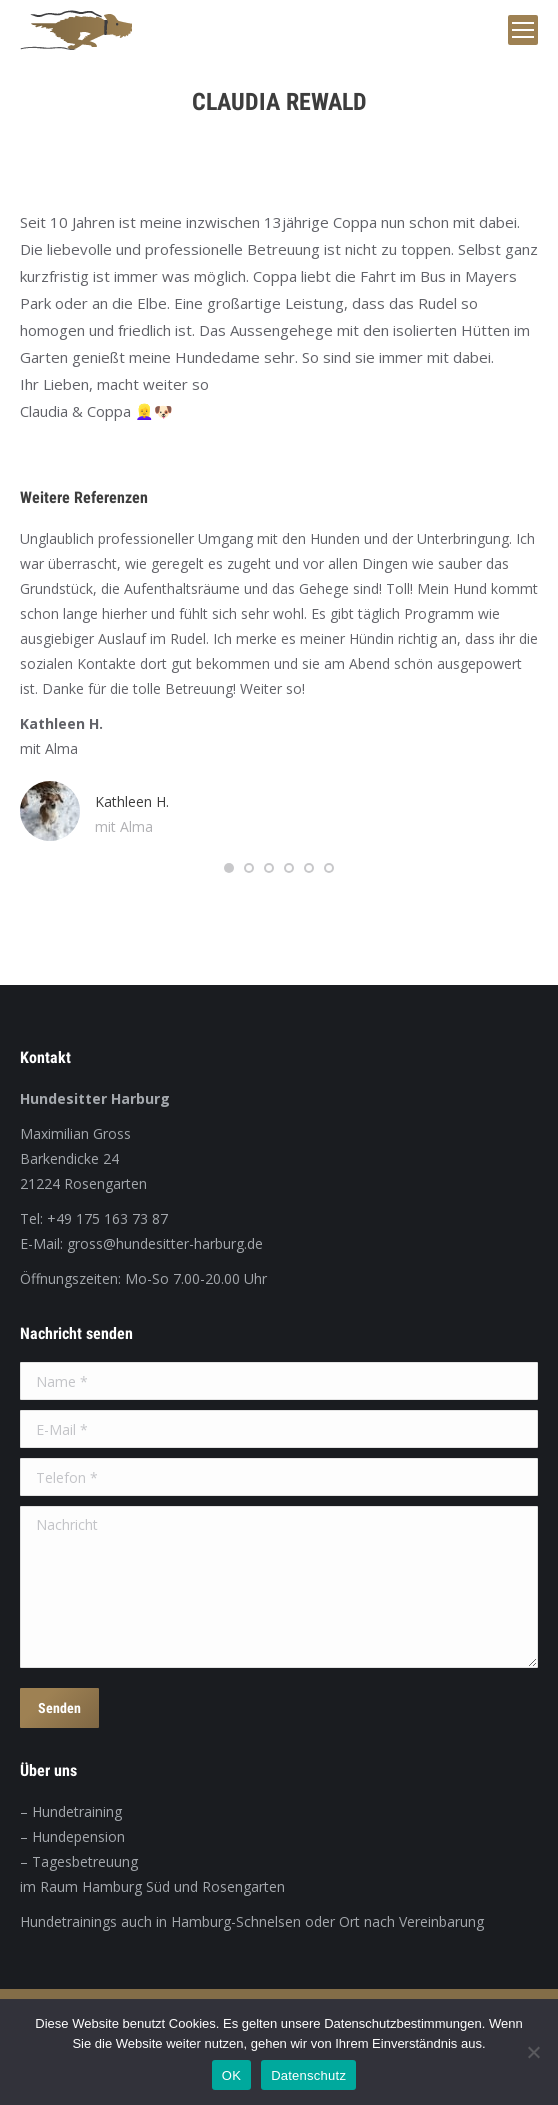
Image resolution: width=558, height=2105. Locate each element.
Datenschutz (308, 2075)
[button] (229, 868)
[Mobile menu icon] (523, 30)
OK (231, 2075)
